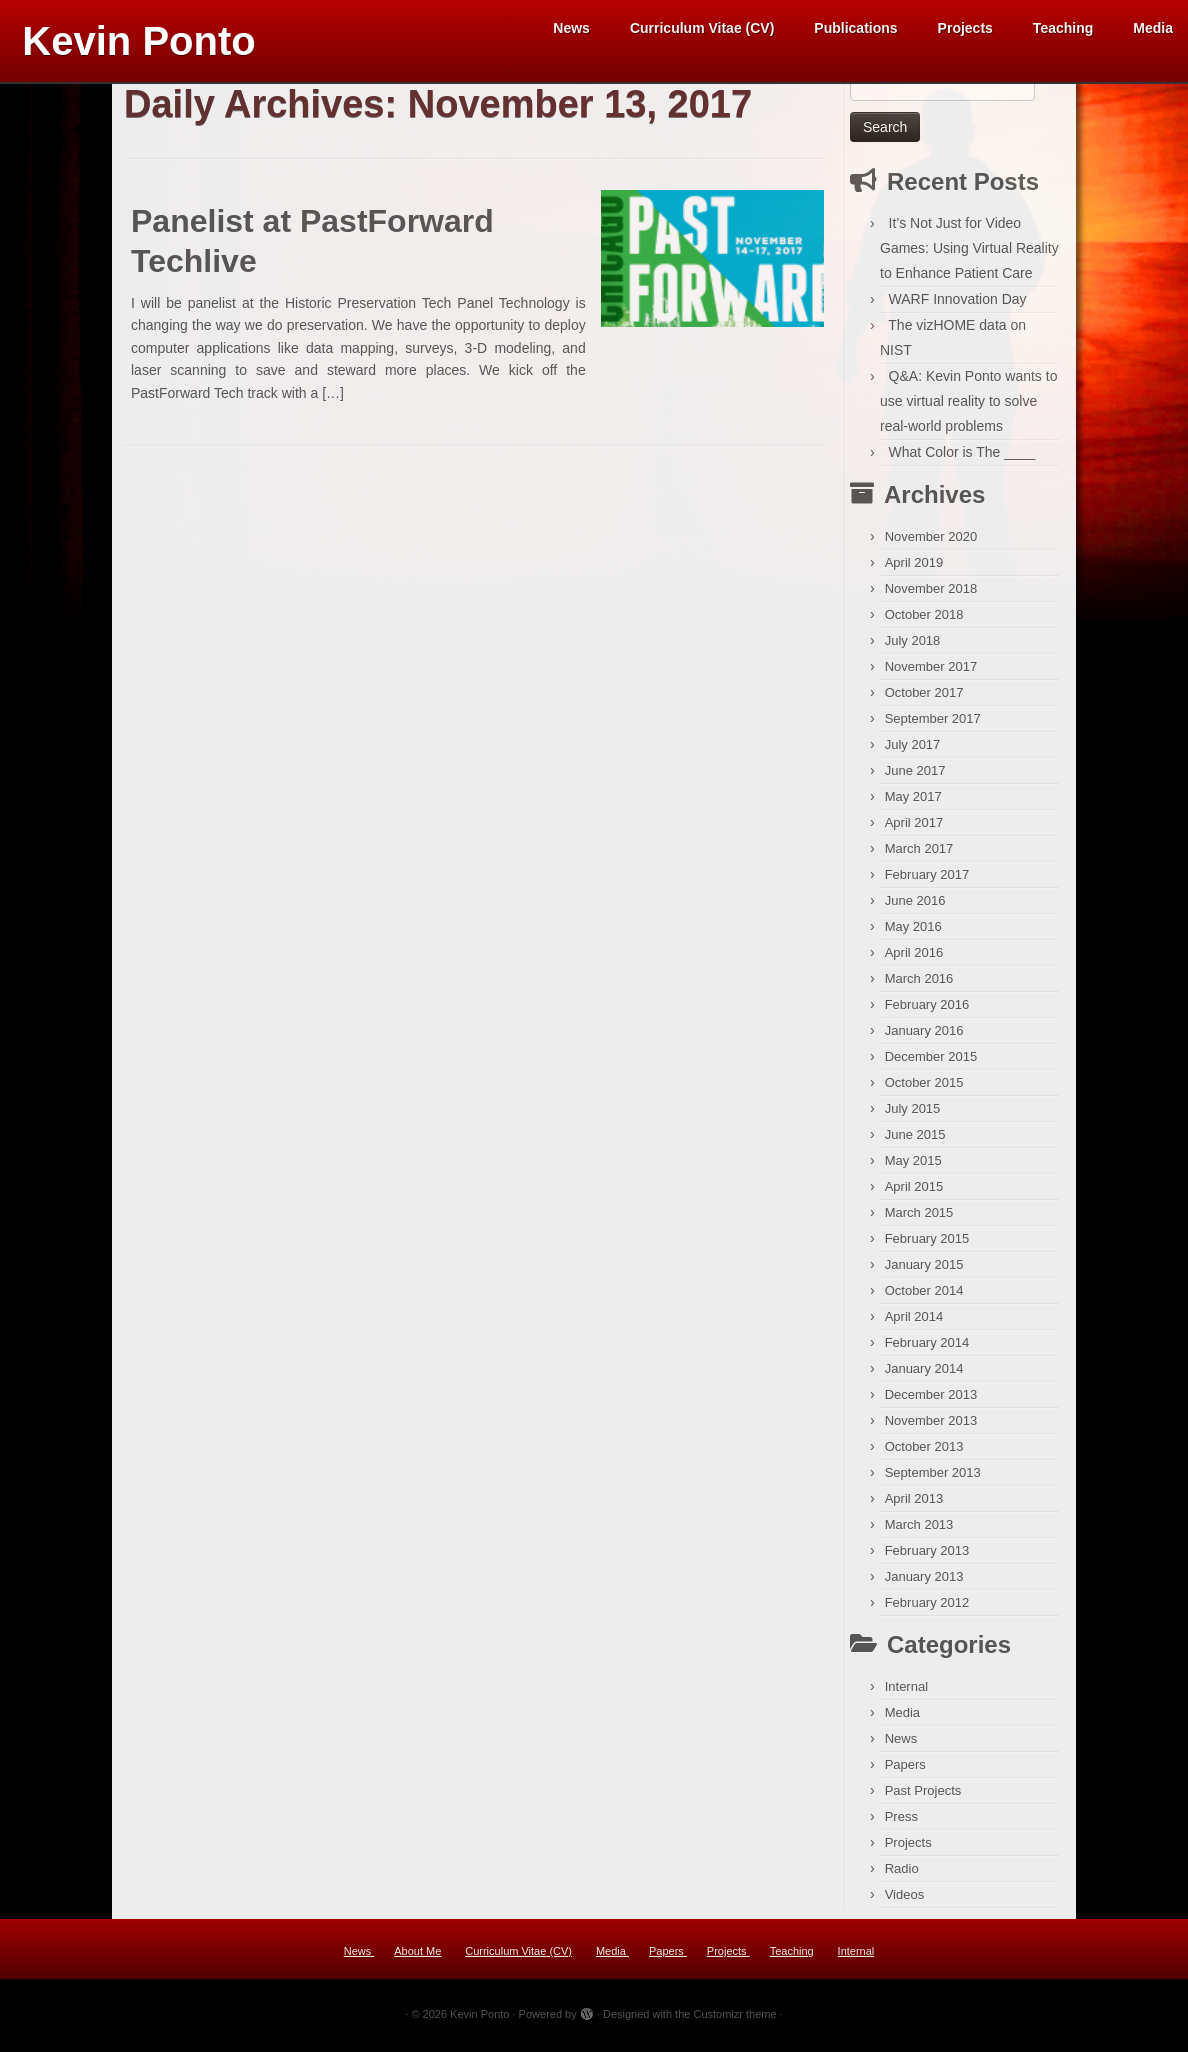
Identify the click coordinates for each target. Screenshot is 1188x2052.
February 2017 (927, 881)
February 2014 (927, 1349)
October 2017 (924, 699)
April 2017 (914, 829)
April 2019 (914, 569)
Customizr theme (734, 2021)
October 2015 (924, 1089)
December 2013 (931, 1401)
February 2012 (927, 1609)
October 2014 (924, 1297)
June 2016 (915, 907)
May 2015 (913, 1167)
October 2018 (924, 621)
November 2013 (931, 1427)
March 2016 (919, 985)
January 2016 (924, 1037)
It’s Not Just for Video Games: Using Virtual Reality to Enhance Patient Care (969, 255)
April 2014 (914, 1323)
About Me (417, 1958)
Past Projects (923, 1797)
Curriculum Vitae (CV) (702, 28)
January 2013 (924, 1583)
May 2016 (913, 933)
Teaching (1063, 28)
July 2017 (913, 751)
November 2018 (931, 595)
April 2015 (914, 1193)
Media (1153, 28)
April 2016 (914, 959)
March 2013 (919, 1531)
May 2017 (913, 803)
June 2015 (915, 1141)
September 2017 (933, 725)
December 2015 (931, 1063)
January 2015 (924, 1271)
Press (901, 1823)
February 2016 (927, 1011)
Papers (905, 1771)
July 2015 (913, 1115)
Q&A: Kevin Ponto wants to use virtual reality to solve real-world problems (968, 408)
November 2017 (931, 673)
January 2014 (924, 1375)
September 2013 (933, 1479)
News (571, 28)
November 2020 (931, 543)
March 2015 (919, 1219)
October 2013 (924, 1453)
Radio (902, 1875)
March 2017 (919, 855)
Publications (855, 28)
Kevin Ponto (138, 41)
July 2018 (913, 647)
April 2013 (914, 1505)
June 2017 (915, 777)
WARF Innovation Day (958, 306)
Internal (906, 1693)
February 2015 (927, 1245)
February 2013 (927, 1557)
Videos (905, 1901)
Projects (965, 28)
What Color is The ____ (962, 459)
